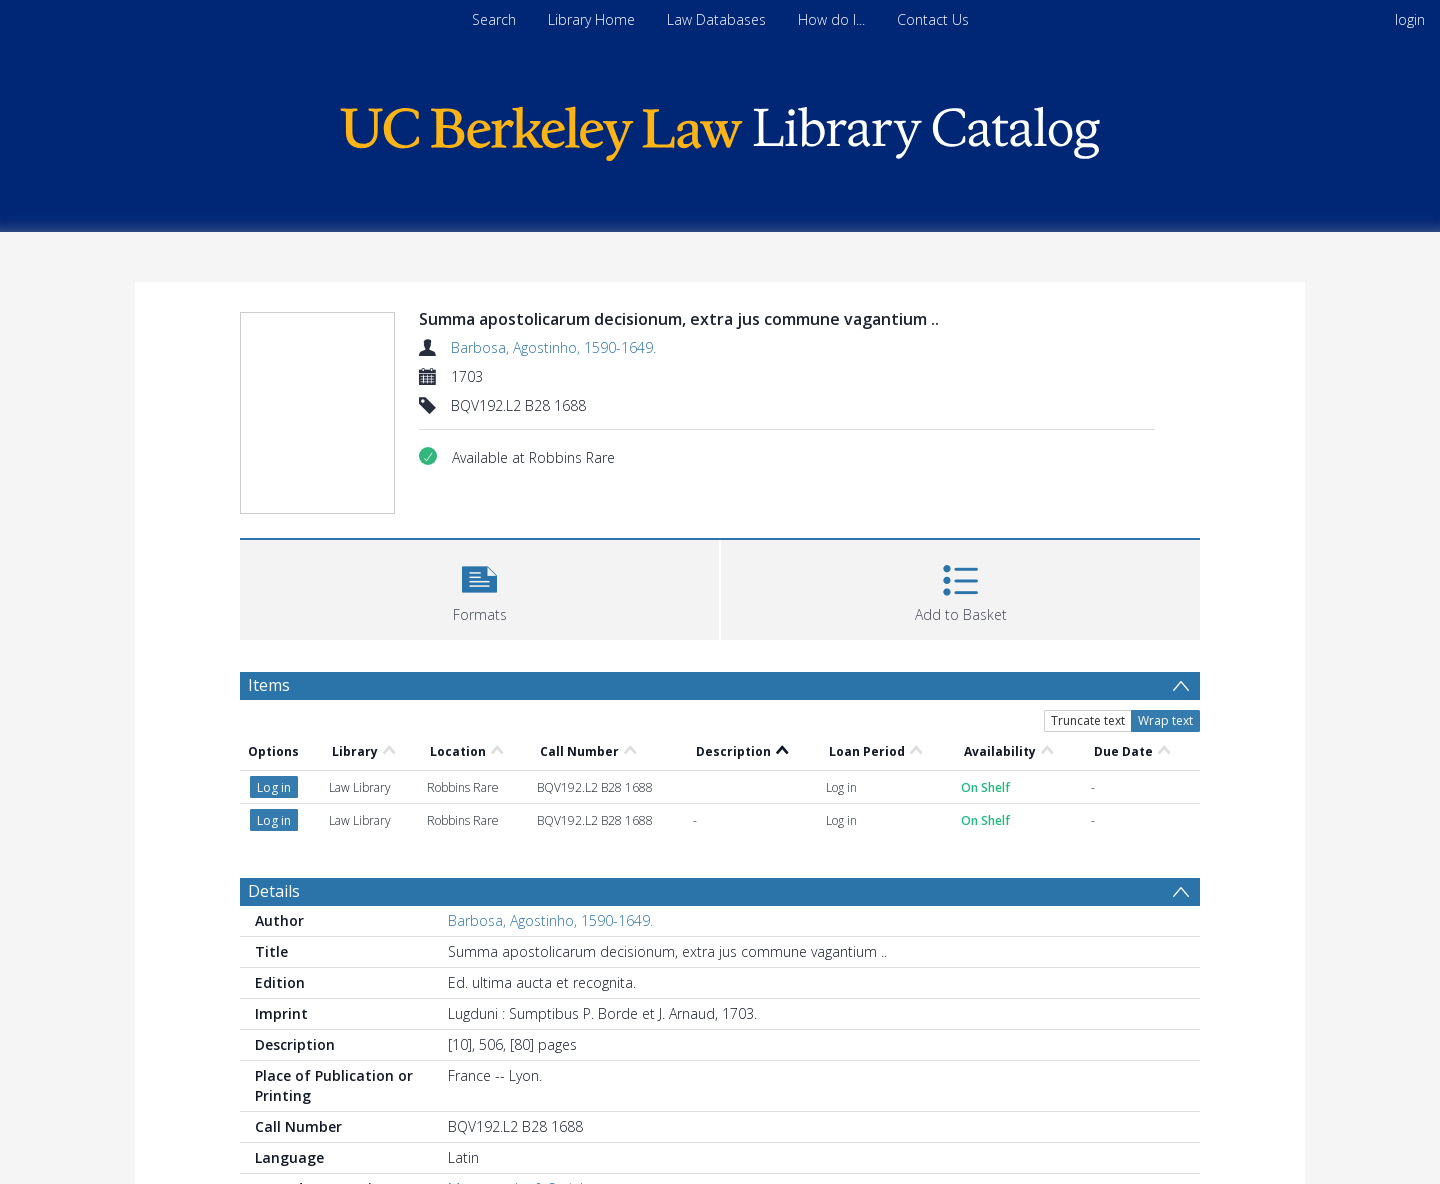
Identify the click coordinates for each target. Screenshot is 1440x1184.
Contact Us (933, 19)
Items (269, 685)
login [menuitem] (1410, 19)
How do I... (831, 19)
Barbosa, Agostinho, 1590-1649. (553, 347)
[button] (479, 587)
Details (274, 891)
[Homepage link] (720, 128)
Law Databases (716, 19)
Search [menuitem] (494, 19)
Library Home (591, 19)
